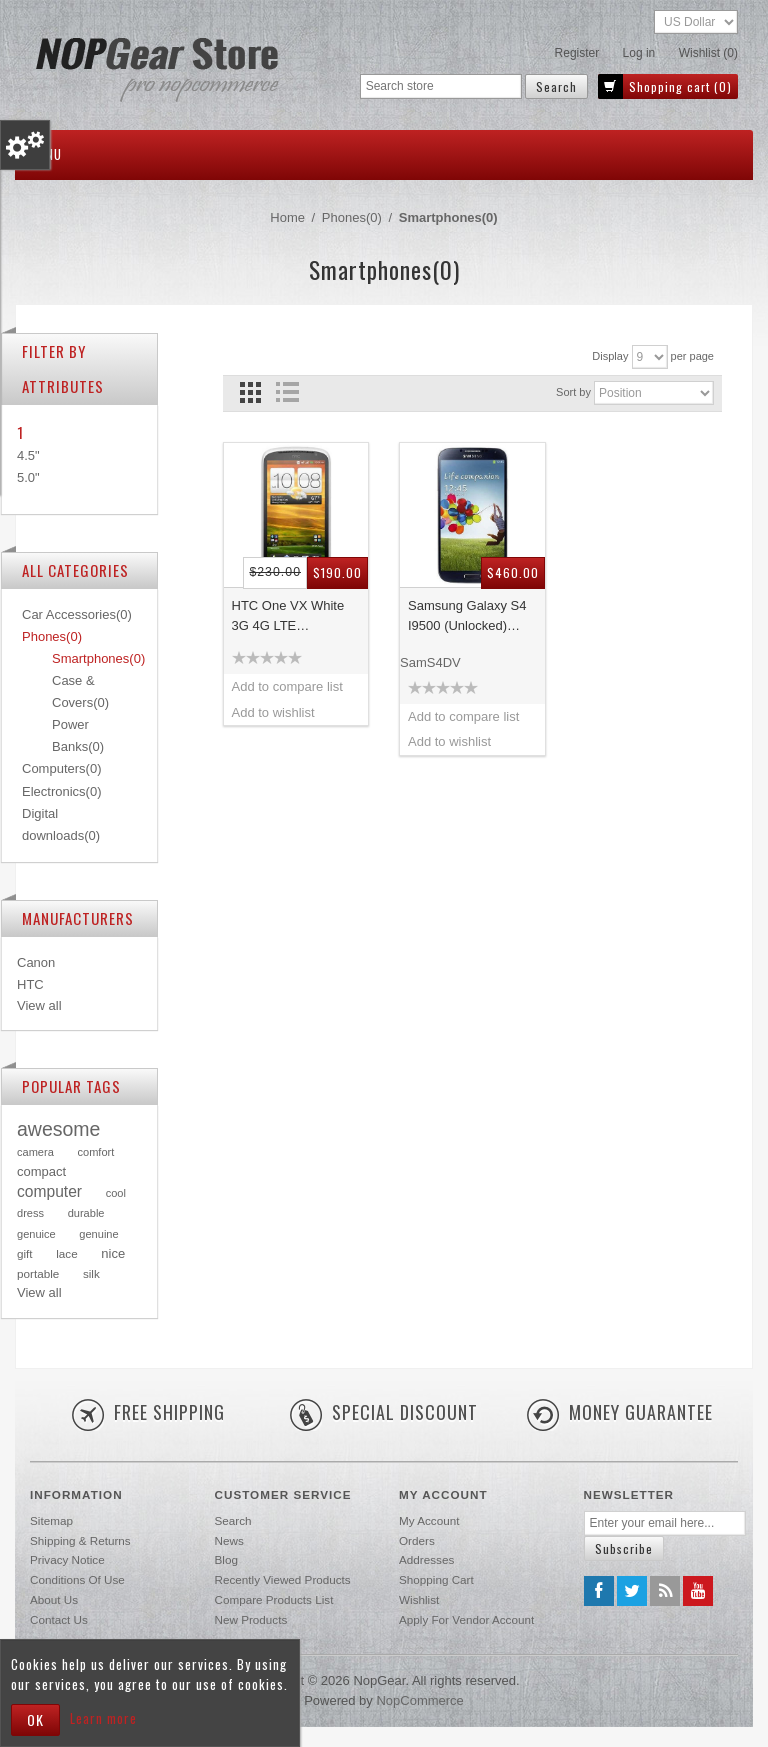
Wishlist (419, 1599)
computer (49, 1191)
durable (86, 1213)
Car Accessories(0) (77, 614)
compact (41, 1171)
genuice (36, 1234)
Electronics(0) (61, 791)
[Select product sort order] (654, 393)
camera (35, 1152)
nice (113, 1253)
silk (91, 1273)
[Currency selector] (696, 22)
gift (25, 1253)
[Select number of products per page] (650, 357)
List (287, 392)
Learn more (103, 1718)
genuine (98, 1234)
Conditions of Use (77, 1579)
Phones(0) (52, 636)
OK (35, 1719)
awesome (58, 1129)
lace (66, 1253)
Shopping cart (436, 1579)
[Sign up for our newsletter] (665, 1523)
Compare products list (274, 1599)
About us (54, 1599)
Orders (417, 1540)
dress (30, 1213)
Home (287, 217)
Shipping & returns (80, 1540)
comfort (95, 1152)
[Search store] (441, 86)
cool (116, 1193)
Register (577, 53)
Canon (36, 962)
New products (251, 1619)
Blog (226, 1559)
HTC (30, 984)
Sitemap (51, 1520)
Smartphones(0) (98, 658)
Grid (250, 392)
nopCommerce (419, 1700)
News (229, 1540)
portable (38, 1273)
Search (233, 1520)
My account (429, 1520)
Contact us (59, 1619)
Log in (639, 53)
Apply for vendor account (466, 1619)
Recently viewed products (283, 1579)
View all (39, 1005)
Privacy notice (67, 1559)
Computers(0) (61, 768)
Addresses (426, 1559)
